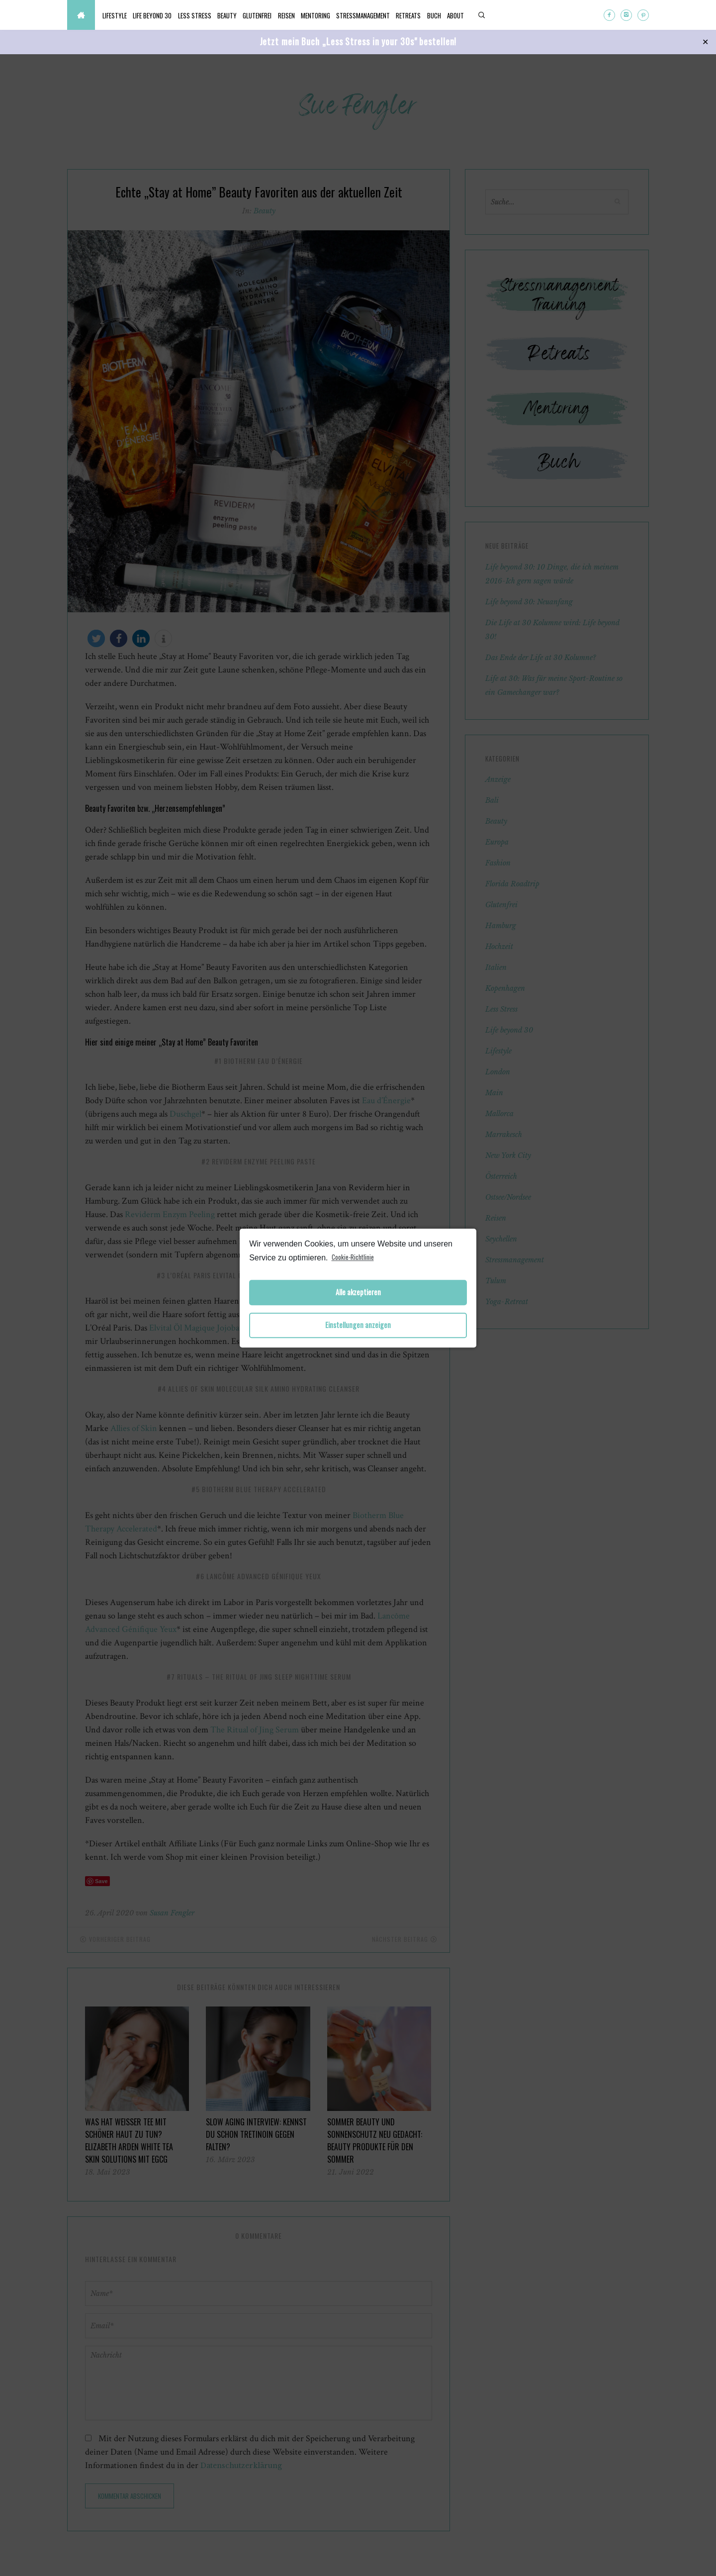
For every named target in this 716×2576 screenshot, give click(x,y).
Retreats (474, 15)
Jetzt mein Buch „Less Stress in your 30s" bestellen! (358, 41)
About (537, 15)
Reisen (329, 15)
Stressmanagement (421, 15)
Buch (508, 15)
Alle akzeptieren (358, 1292)
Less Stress (214, 15)
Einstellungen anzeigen (358, 1325)
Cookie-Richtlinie (353, 1257)
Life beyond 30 (164, 15)
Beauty (254, 15)
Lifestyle (118, 15)
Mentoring (366, 15)
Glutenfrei (292, 15)
